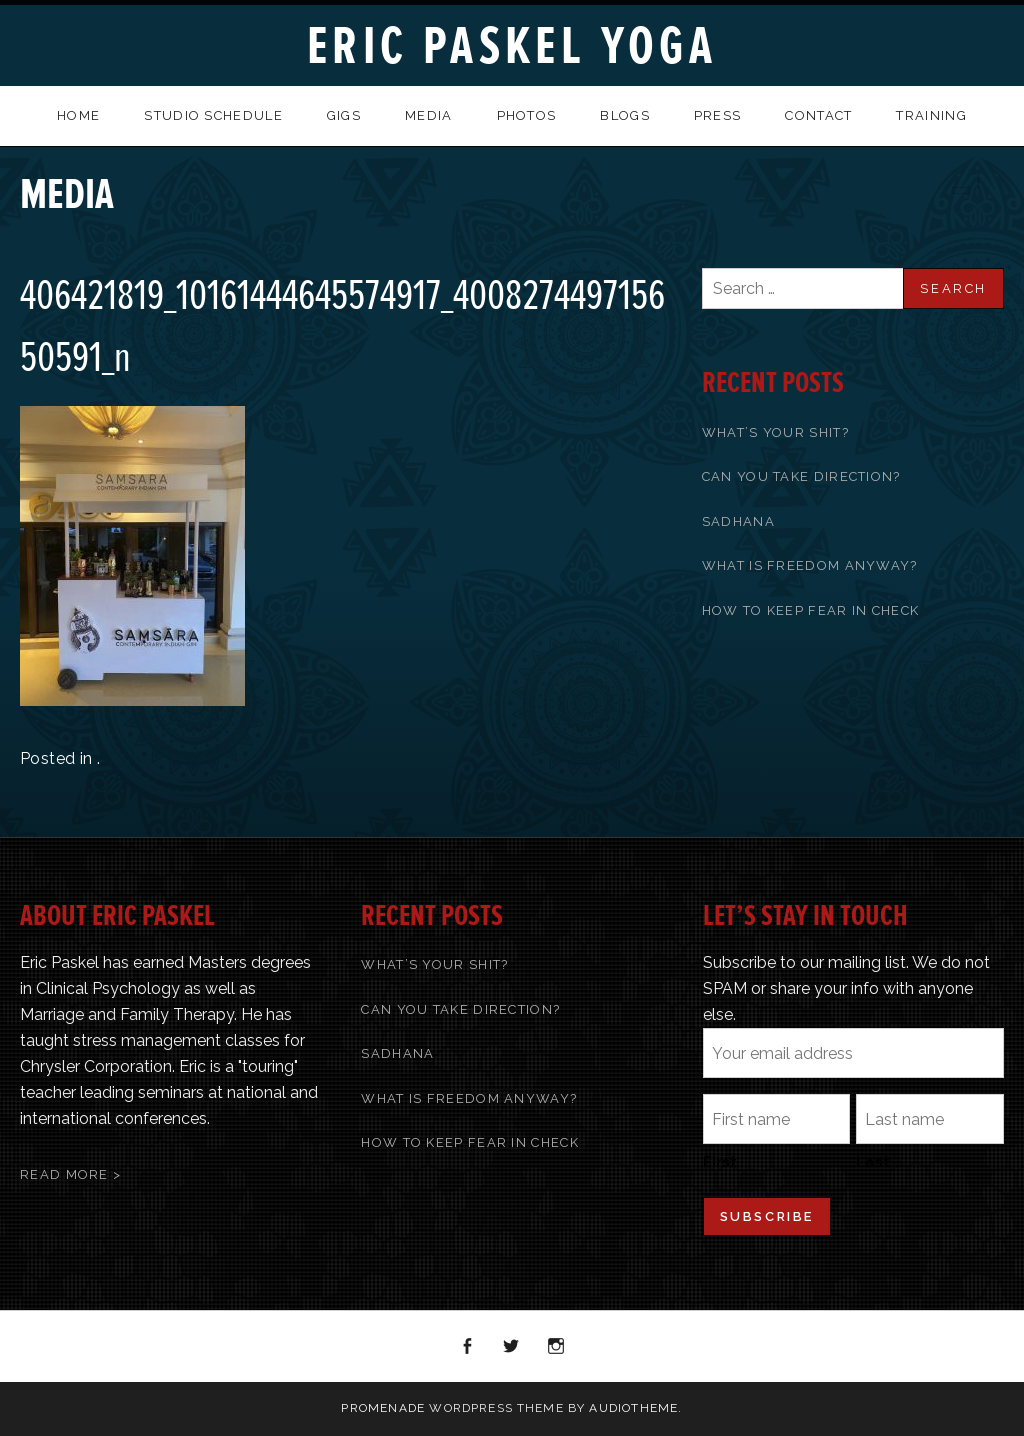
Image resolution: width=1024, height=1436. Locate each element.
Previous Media (960, 183)
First (720, 1162)
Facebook (468, 1347)
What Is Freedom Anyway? (810, 565)
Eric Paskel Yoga (512, 46)
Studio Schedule (213, 115)
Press (718, 115)
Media (429, 115)
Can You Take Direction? (801, 476)
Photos (527, 115)
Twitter (512, 1347)
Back (986, 183)
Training (931, 115)
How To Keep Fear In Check (811, 610)
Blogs (625, 115)
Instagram (557, 1347)
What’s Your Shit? (775, 432)
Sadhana (738, 521)
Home (78, 115)
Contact (818, 115)
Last (873, 1162)
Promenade (383, 1408)
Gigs (344, 115)
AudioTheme (633, 1408)
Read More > (70, 1174)
